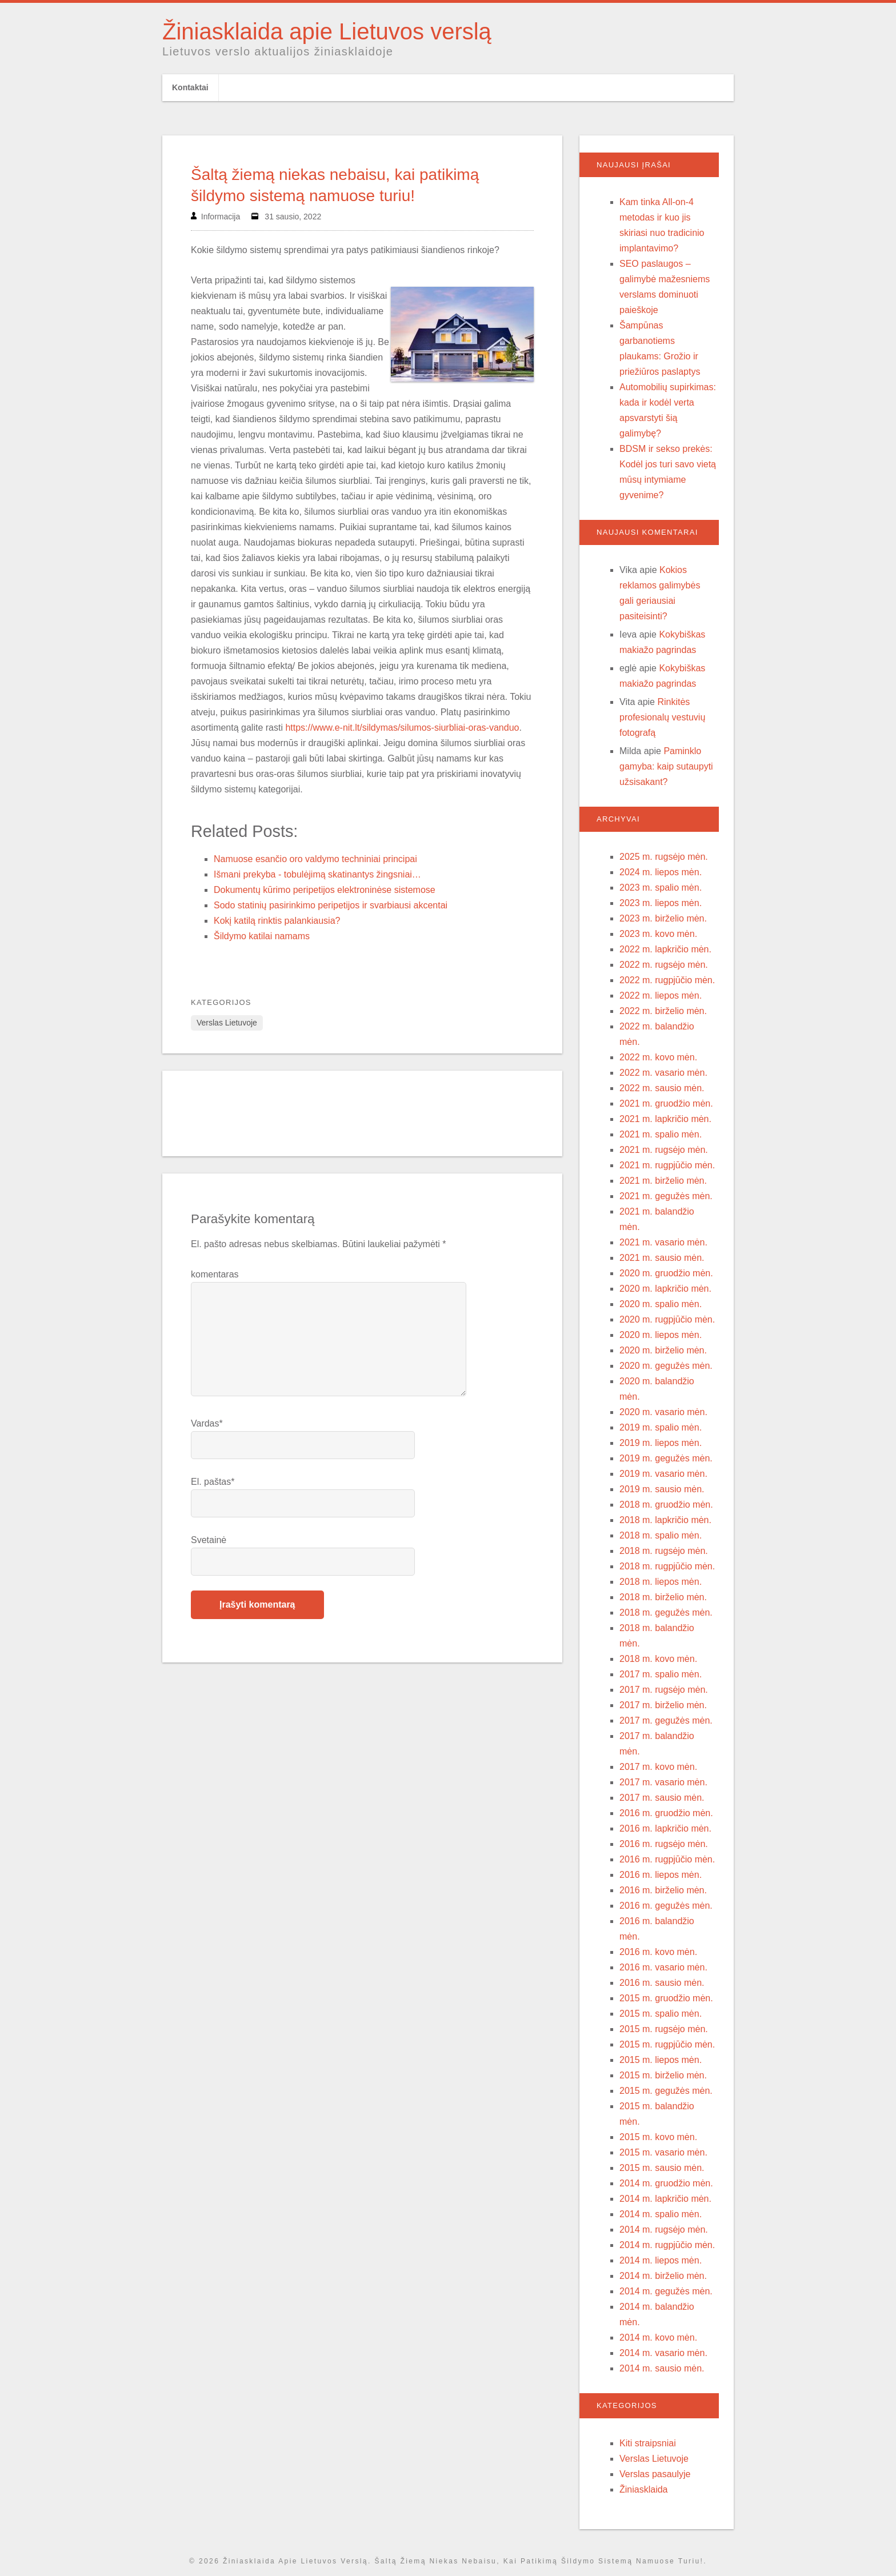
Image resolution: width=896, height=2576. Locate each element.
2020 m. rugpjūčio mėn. (667, 1319)
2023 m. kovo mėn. (658, 934)
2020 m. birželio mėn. (663, 1350)
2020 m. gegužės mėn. (666, 1366)
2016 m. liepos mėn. (660, 1875)
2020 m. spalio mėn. (660, 1304)
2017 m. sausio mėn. (662, 1797)
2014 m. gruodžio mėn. (666, 2183)
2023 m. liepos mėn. (660, 903)
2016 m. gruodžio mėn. (666, 1813)
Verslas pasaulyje (655, 2474)
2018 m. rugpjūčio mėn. (667, 1566)
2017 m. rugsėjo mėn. (663, 1689)
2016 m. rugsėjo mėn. (663, 1844)
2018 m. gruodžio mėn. (666, 1504)
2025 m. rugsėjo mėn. (663, 857)
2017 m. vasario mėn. (663, 1782)
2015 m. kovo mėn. (658, 2137)
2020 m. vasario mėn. (663, 1412)
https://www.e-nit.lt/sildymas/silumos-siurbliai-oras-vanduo (402, 727)
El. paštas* (212, 1482)
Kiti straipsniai (647, 2443)
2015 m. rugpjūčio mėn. (667, 2044)
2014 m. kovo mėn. (658, 2337)
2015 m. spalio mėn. (660, 2013)
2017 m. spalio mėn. (660, 1674)
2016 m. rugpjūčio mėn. (667, 1859)
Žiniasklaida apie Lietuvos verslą (326, 31)
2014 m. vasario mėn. (663, 2353)
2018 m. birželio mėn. (663, 1597)
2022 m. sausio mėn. (662, 1088)
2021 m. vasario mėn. (663, 1242)
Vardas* (207, 1423)
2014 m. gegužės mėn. (666, 2291)
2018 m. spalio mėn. (660, 1535)
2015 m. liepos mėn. (660, 2060)
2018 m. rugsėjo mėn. (663, 1551)
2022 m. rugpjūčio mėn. (667, 980)
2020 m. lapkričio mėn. (665, 1288)
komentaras (215, 1274)
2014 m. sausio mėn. (662, 2368)
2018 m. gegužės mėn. (666, 1612)
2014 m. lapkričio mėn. (665, 2199)
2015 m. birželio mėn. (663, 2075)
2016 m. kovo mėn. (658, 1952)
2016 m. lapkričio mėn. (665, 1828)
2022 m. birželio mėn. (663, 1011)
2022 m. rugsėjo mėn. (663, 964)
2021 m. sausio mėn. (662, 1258)
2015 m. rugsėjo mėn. (663, 2029)
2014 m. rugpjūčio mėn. (667, 2245)
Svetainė (208, 1540)
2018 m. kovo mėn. (658, 1659)
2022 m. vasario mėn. (663, 1072)
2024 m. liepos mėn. (660, 872)
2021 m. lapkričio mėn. (665, 1119)
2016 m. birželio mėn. (663, 1890)
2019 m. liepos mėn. (660, 1443)
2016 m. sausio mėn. (662, 1983)
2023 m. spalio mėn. (660, 887)
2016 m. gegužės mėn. (666, 1905)
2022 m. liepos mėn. (660, 995)
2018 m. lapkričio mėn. (665, 1520)
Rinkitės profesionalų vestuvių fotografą (662, 717)
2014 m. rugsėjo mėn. (663, 2229)
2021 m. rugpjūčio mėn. (667, 1165)
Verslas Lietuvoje (227, 1022)
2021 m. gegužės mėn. (666, 1196)
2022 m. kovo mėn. (658, 1057)
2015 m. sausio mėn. (662, 2168)
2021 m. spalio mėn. (660, 1134)
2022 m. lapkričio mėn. (665, 949)
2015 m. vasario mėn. (663, 2152)
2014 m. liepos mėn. (660, 2260)
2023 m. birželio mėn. (663, 918)
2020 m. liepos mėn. (660, 1335)
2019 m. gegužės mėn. (666, 1458)
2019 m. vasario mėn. (663, 1474)
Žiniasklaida (643, 2489)
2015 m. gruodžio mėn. (666, 1998)
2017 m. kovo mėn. (658, 1767)
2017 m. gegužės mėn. (666, 1720)
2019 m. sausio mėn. (662, 1489)
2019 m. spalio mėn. (660, 1427)
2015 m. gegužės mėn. (666, 2091)
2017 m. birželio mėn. (663, 1705)
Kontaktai (190, 87)
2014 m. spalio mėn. (660, 2214)
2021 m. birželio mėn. (663, 1180)
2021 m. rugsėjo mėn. (663, 1150)
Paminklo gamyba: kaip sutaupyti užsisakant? (666, 766)
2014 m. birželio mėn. (663, 2276)
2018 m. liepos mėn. (660, 1582)
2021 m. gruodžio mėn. (666, 1103)
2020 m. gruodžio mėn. (666, 1273)
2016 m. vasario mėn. (663, 1967)
